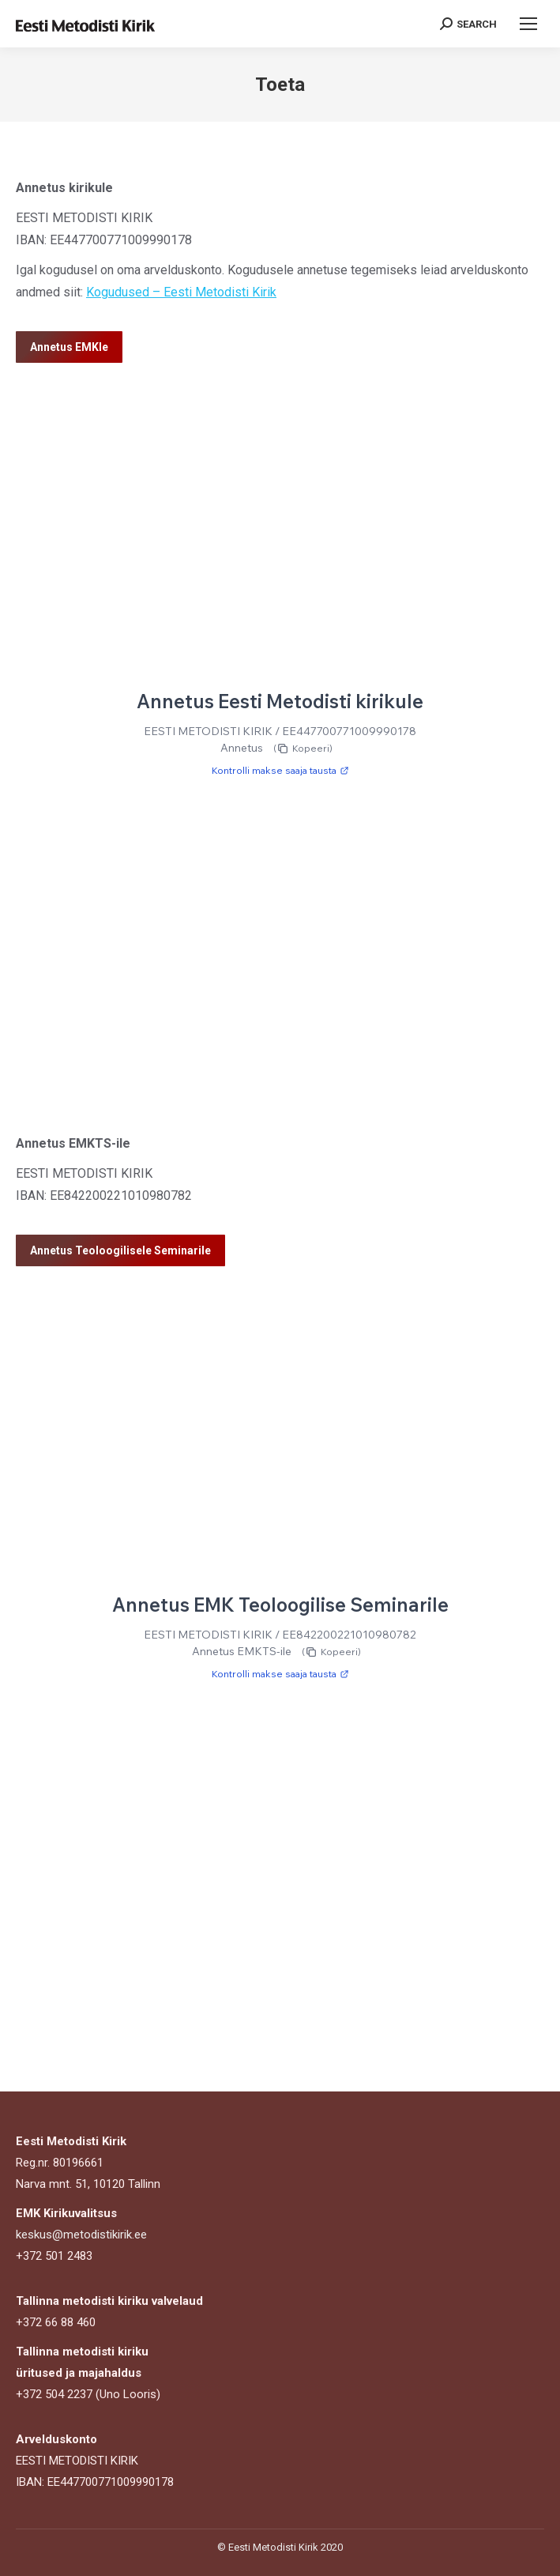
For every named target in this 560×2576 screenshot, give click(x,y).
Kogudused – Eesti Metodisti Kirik (181, 292)
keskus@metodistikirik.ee (81, 2234)
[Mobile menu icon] (528, 24)
